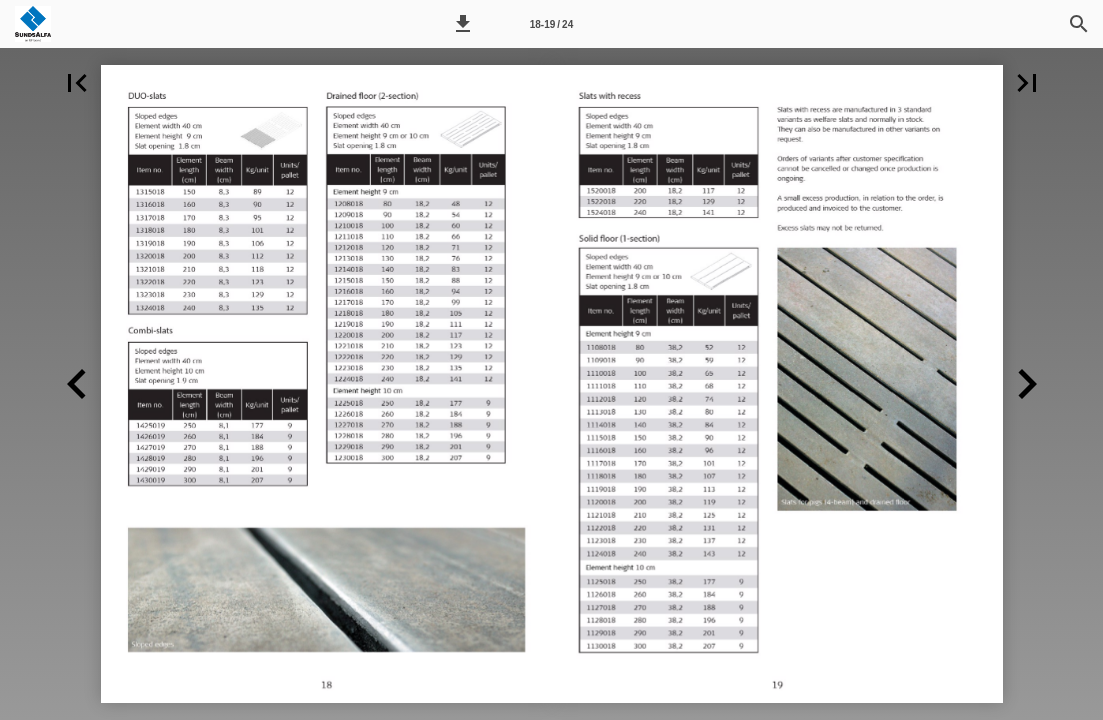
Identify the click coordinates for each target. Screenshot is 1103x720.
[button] (463, 24)
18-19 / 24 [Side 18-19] (551, 24)
